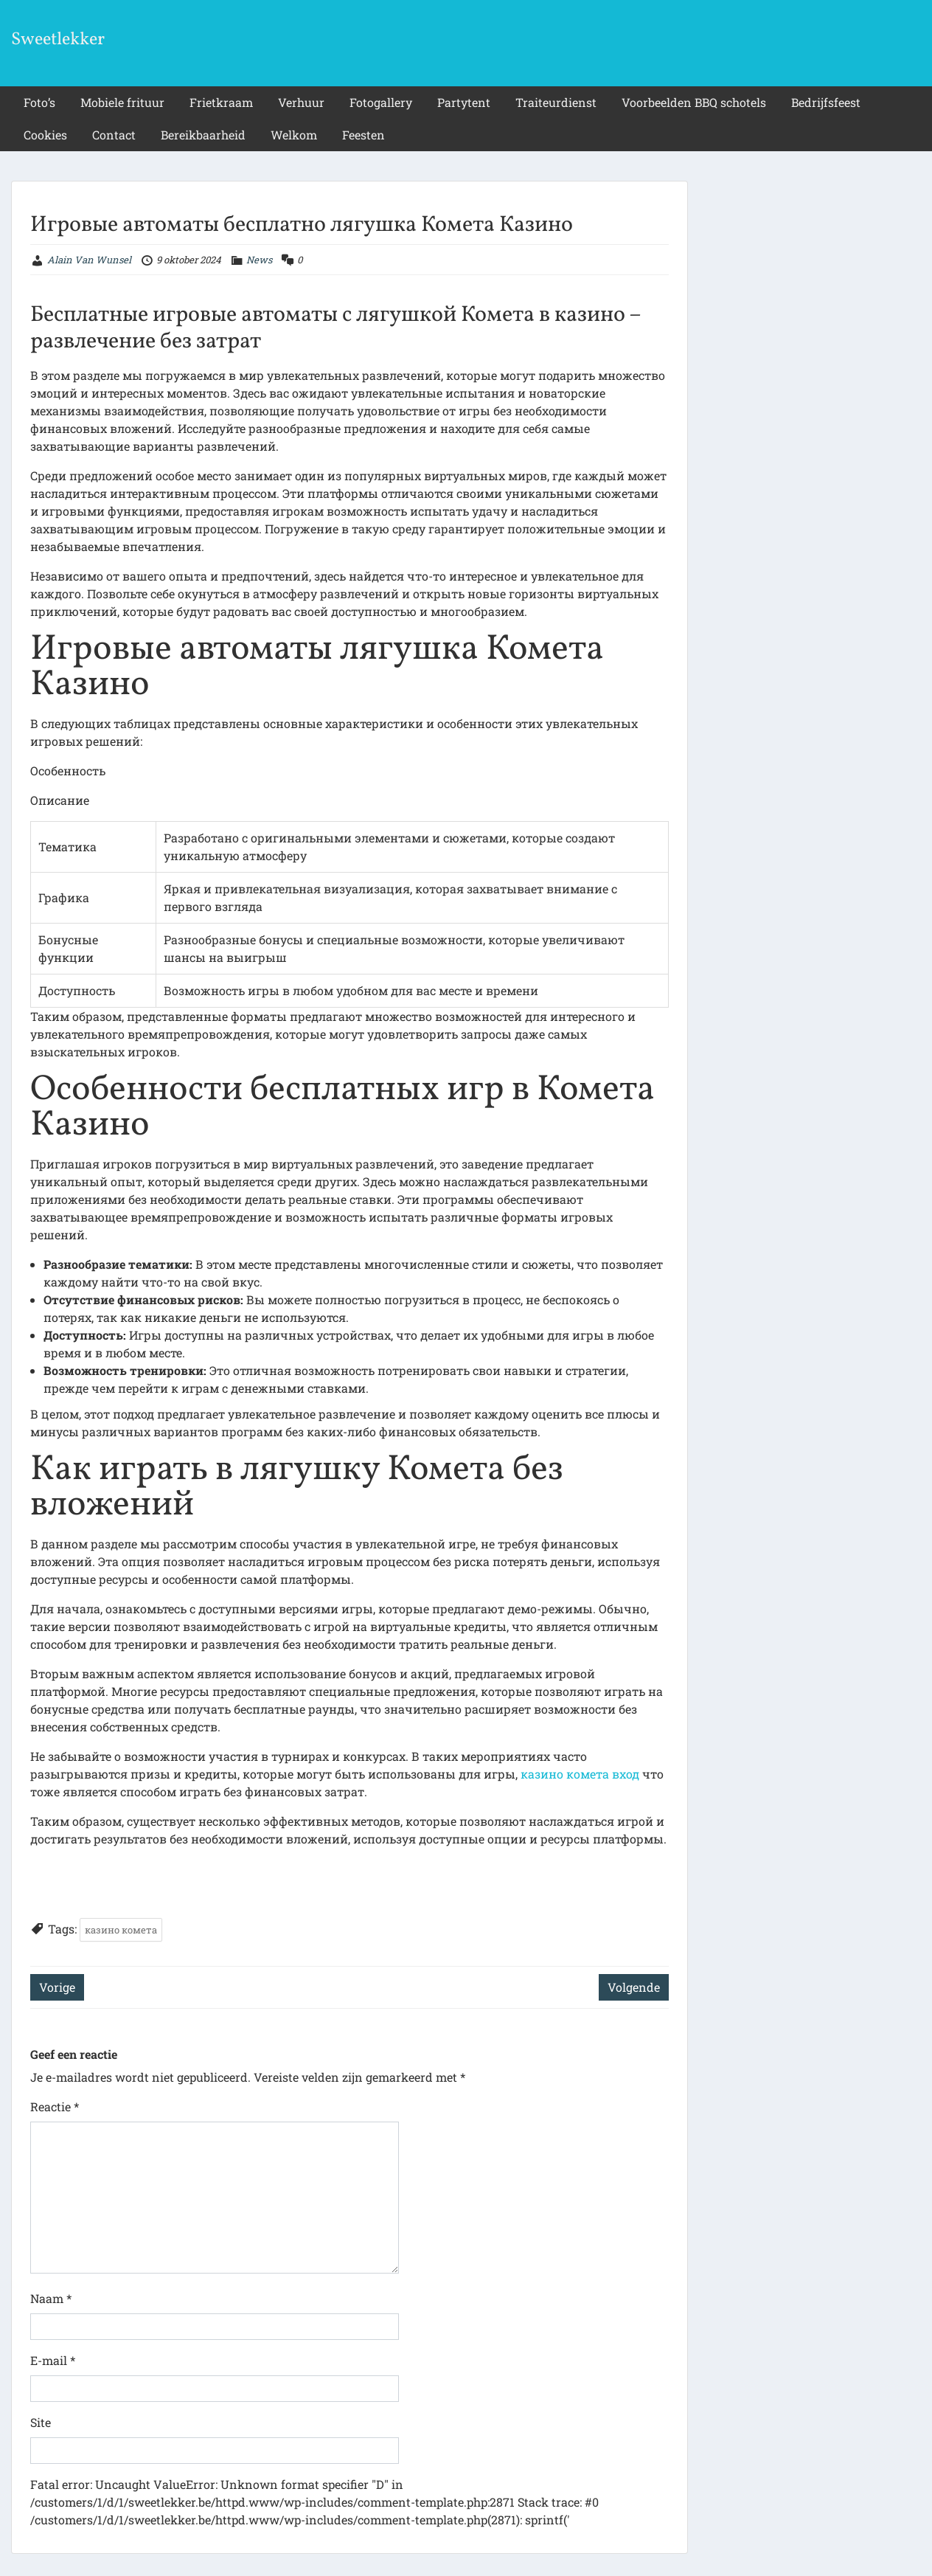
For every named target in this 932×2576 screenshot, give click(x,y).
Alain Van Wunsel (89, 259)
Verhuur (301, 102)
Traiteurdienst (556, 102)
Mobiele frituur (122, 102)
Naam (51, 2298)
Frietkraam (221, 102)
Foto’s (39, 102)
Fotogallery (381, 102)
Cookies (45, 134)
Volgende (634, 1987)
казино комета (121, 1929)
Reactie (54, 2106)
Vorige (57, 1987)
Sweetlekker (58, 39)
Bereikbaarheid (203, 134)
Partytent (463, 102)
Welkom (294, 134)
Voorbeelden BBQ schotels (694, 102)
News (259, 259)
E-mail (52, 2360)
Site (40, 2422)
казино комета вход (580, 1774)
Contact (114, 134)
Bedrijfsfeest (825, 102)
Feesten (363, 134)
